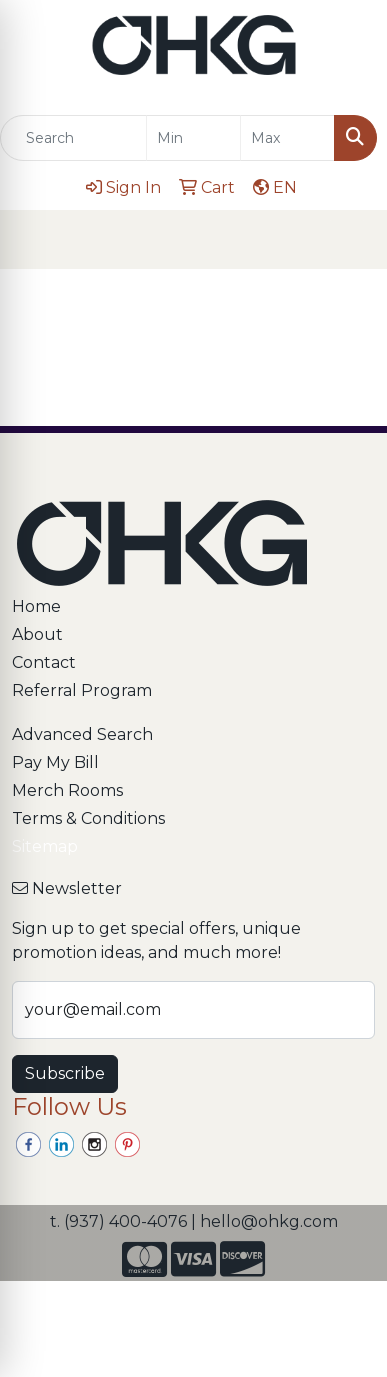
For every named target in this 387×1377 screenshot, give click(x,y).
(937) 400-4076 (125, 1221)
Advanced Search (82, 734)
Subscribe (65, 1073)
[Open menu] (347, 240)
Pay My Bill (55, 762)
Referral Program (82, 690)
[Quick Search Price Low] (193, 138)
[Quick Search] (73, 138)
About (37, 634)
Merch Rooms (67, 790)
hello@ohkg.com (269, 1221)
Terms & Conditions (88, 818)
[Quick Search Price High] (287, 138)
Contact (44, 662)
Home (36, 606)
